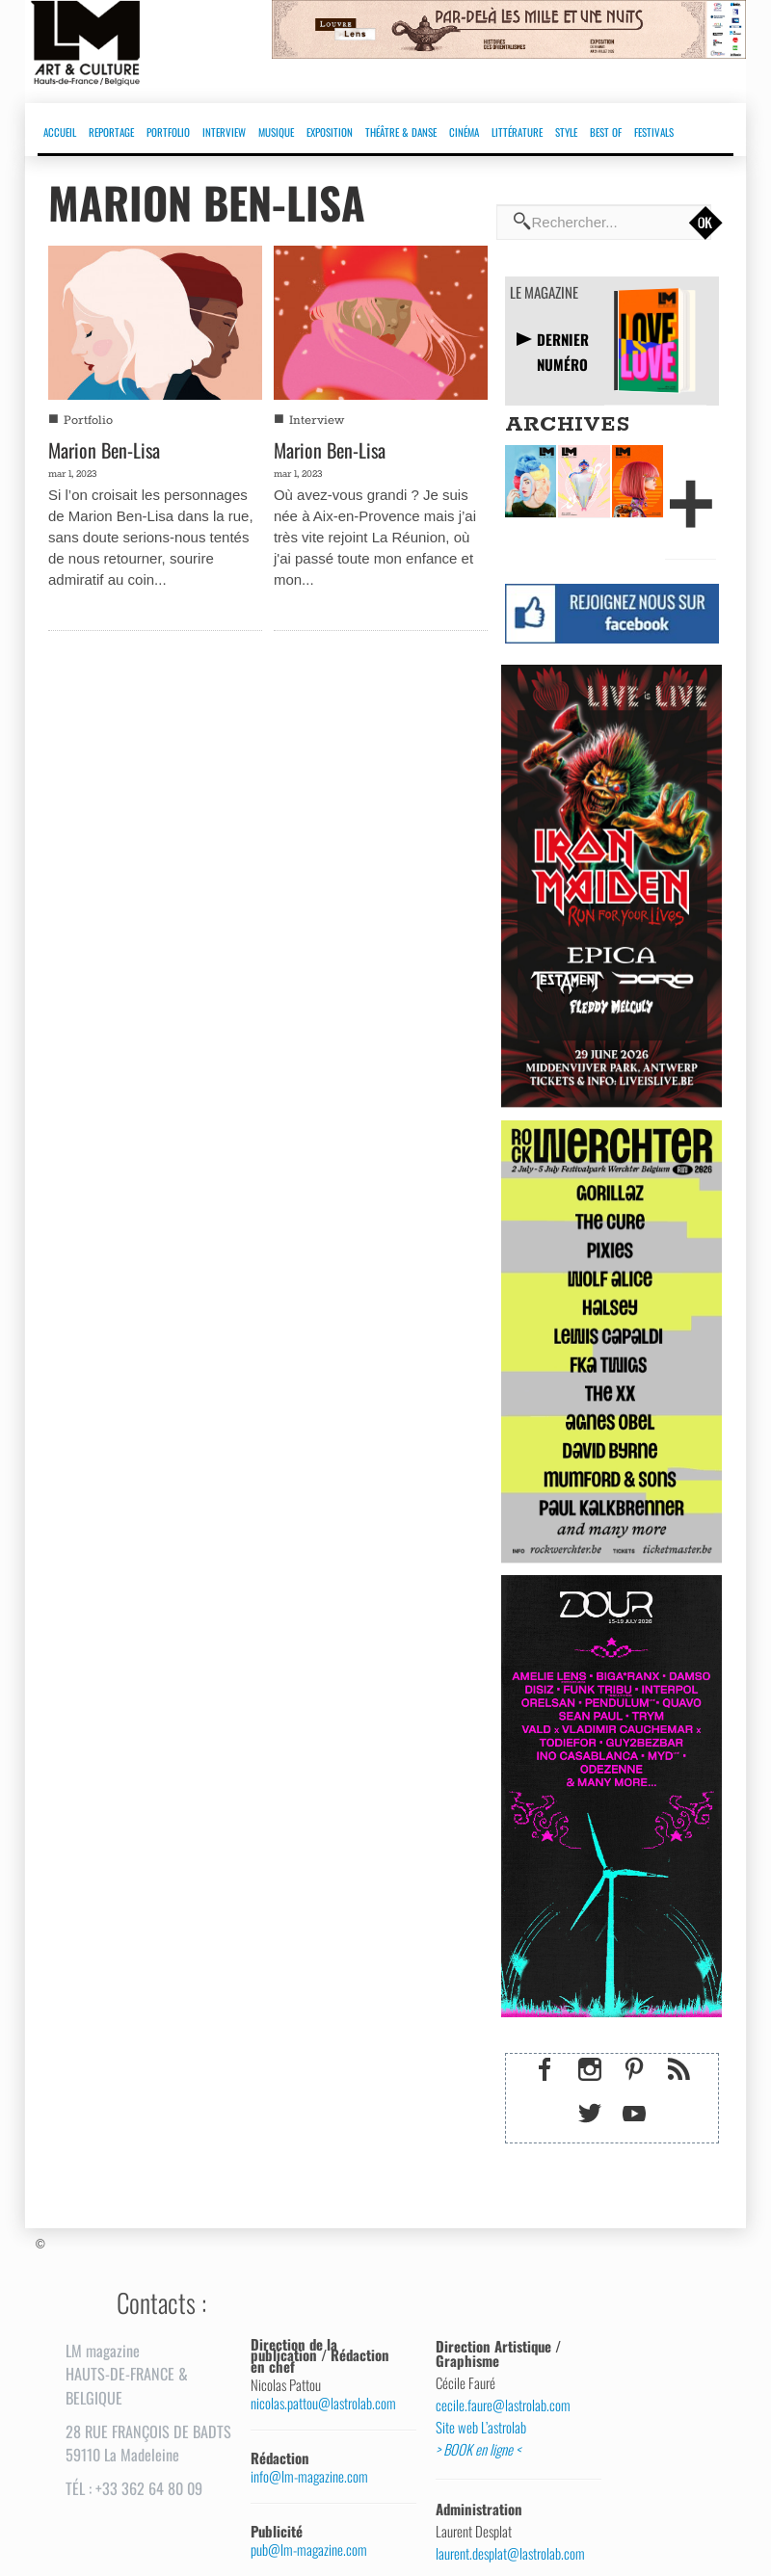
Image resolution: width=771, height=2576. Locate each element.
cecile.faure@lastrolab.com (503, 2405)
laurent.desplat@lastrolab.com (510, 2554)
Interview (316, 420)
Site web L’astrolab (481, 2427)
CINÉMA (464, 132)
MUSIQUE (276, 132)
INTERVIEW (224, 132)
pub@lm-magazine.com (309, 2549)
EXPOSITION (329, 132)
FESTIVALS (654, 132)
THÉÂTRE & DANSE (401, 132)
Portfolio (88, 420)
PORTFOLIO (168, 132)
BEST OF (606, 132)
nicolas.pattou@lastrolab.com (323, 2403)
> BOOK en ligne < (478, 2450)
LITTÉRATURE (517, 132)
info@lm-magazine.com (309, 2476)
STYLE (566, 132)
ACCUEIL (59, 132)
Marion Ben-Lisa (104, 449)
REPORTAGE (111, 132)
